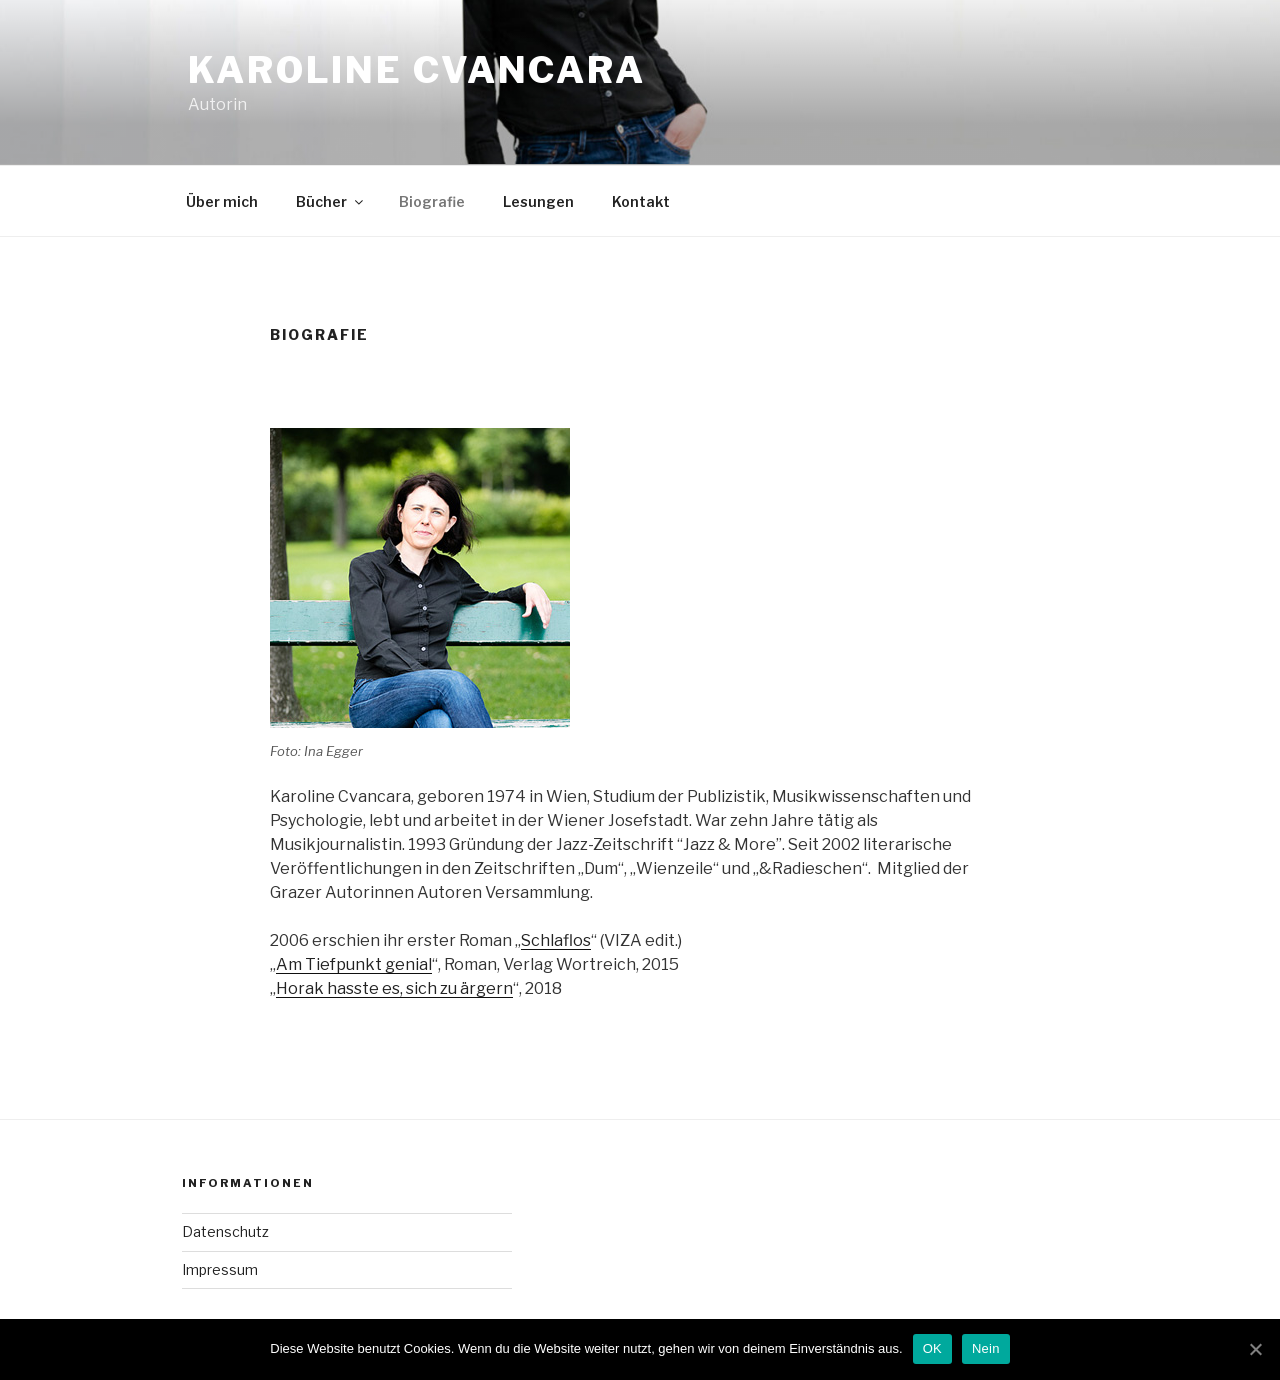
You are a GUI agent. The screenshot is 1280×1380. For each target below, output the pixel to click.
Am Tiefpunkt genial (354, 964)
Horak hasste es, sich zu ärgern (394, 988)
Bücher (331, 201)
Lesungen (538, 201)
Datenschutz (225, 1231)
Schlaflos (556, 940)
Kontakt (641, 201)
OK (932, 1348)
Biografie (432, 201)
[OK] (1255, 1349)
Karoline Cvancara (417, 70)
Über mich (222, 201)
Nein (986, 1348)
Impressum (220, 1269)
